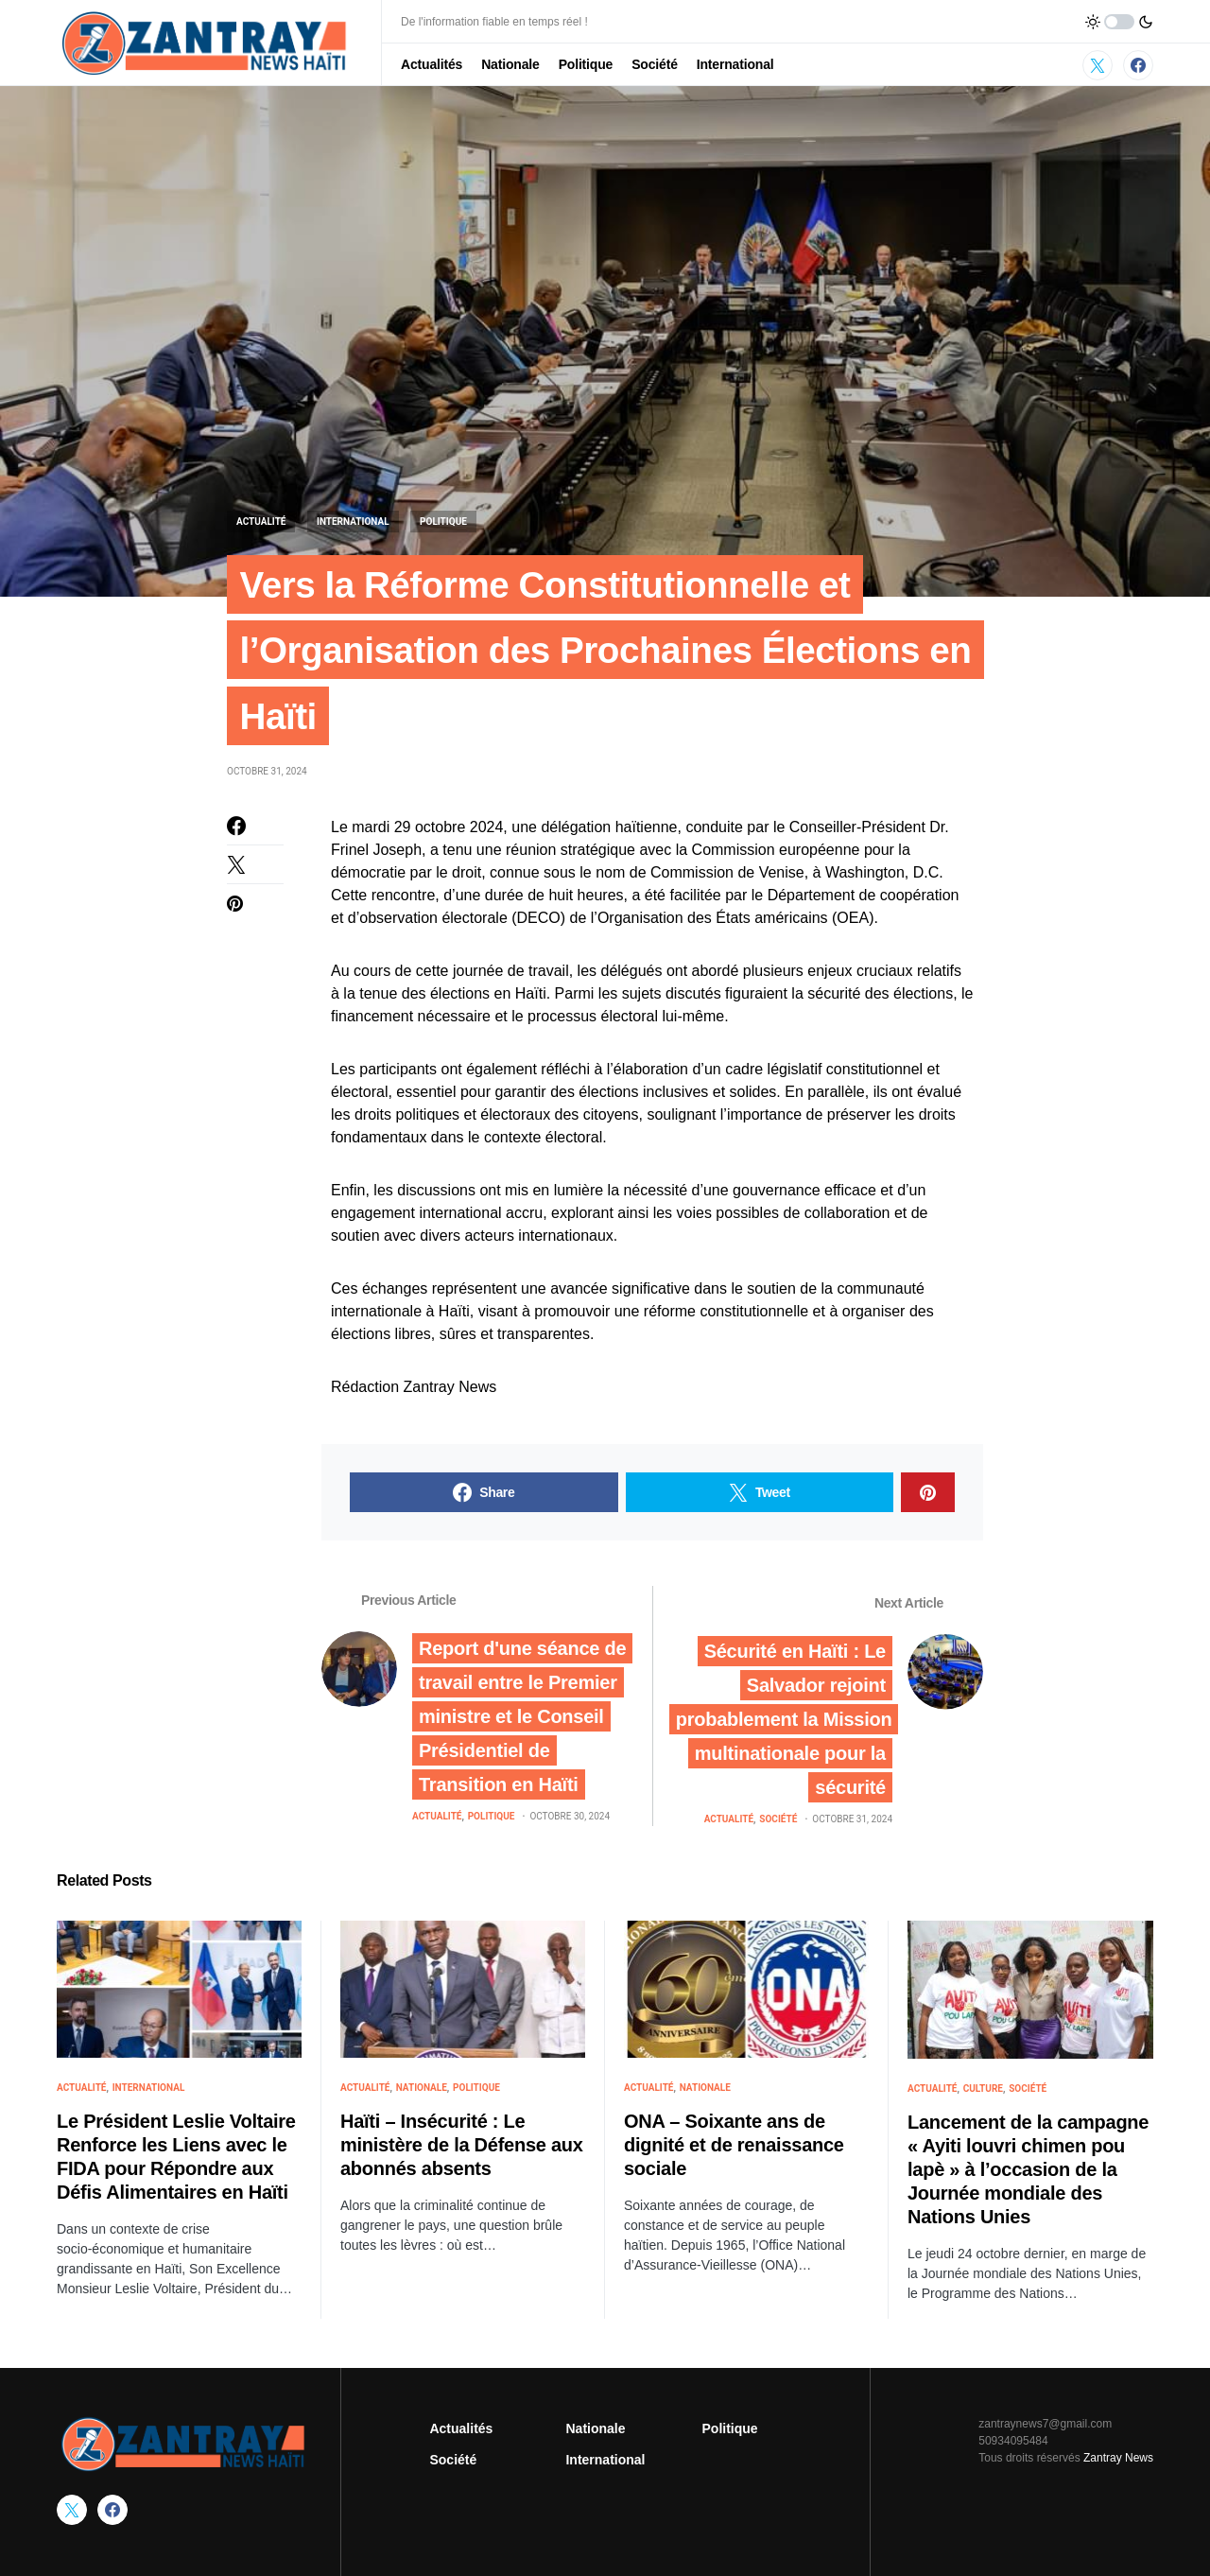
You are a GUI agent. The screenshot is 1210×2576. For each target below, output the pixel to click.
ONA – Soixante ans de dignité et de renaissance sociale (734, 2149)
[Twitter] (1097, 65)
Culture (983, 2092)
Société (778, 1823)
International (353, 521)
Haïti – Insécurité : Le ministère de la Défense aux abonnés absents (461, 2149)
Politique (443, 521)
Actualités (461, 2428)
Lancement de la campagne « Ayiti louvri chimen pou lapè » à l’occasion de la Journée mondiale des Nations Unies (1028, 2173)
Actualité (260, 521)
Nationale (421, 2092)
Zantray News (1116, 2457)
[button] (1119, 22)
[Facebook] (1138, 65)
